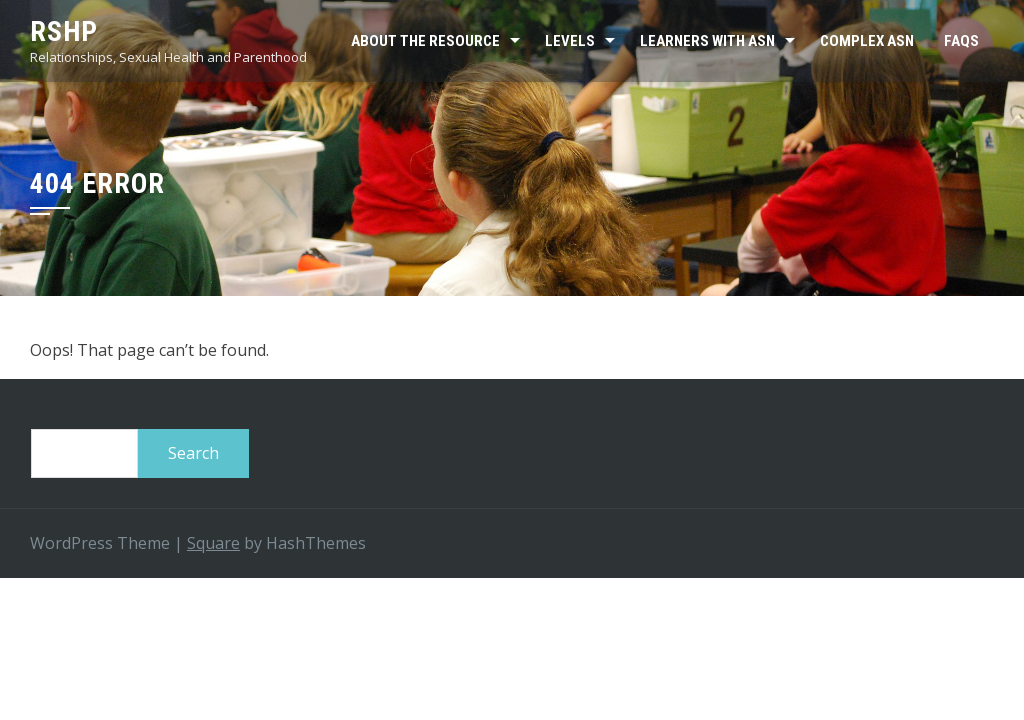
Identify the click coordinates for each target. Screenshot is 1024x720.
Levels (570, 41)
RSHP (64, 31)
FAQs (961, 41)
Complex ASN (867, 41)
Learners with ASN (707, 41)
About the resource (425, 41)
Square (213, 543)
